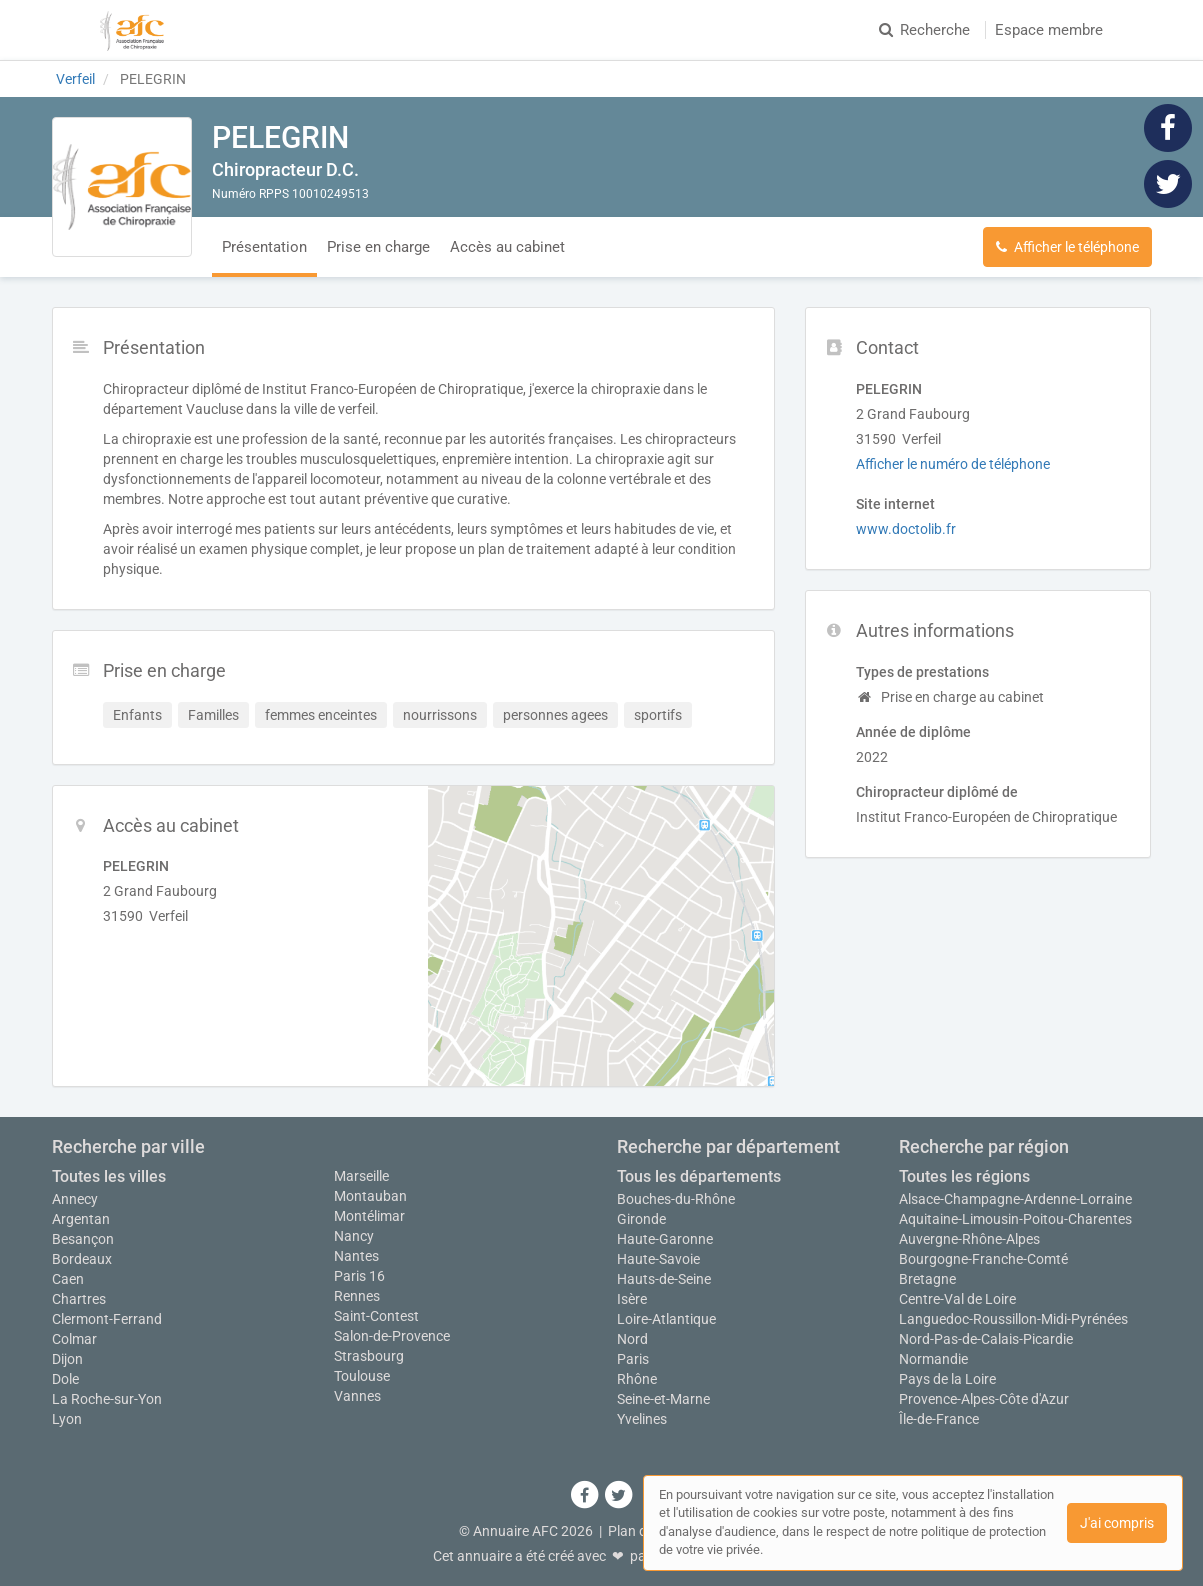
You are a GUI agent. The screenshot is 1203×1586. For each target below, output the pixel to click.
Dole (65, 1379)
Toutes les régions (964, 1176)
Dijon (67, 1359)
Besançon (83, 1239)
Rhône (637, 1379)
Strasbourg (369, 1356)
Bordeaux (82, 1259)
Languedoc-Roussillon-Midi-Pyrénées (1013, 1319)
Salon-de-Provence (392, 1336)
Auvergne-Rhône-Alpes (969, 1239)
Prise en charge (378, 247)
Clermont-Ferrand (107, 1319)
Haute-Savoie (658, 1259)
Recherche (924, 30)
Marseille (361, 1176)
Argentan (81, 1219)
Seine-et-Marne (663, 1399)
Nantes (356, 1256)
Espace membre (1049, 30)
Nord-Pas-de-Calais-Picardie (986, 1339)
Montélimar (369, 1216)
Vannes (357, 1396)
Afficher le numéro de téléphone (953, 464)
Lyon (67, 1419)
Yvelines (642, 1419)
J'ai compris (1117, 1523)
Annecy (75, 1199)
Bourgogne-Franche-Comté (983, 1259)
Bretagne (927, 1279)
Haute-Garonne (665, 1239)
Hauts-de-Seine (664, 1279)
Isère (632, 1299)
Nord (632, 1339)
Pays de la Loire (947, 1379)
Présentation (264, 247)
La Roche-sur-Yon (107, 1399)
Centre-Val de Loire (957, 1299)
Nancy (354, 1236)
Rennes (357, 1296)
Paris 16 (359, 1276)
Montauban (370, 1196)
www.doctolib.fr (906, 529)
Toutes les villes (109, 1176)
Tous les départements (699, 1176)
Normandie (933, 1359)
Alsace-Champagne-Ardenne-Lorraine (1015, 1199)
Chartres (79, 1299)
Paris (633, 1359)
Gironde (641, 1219)
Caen (68, 1279)
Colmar (74, 1339)
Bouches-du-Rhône (676, 1199)
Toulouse (362, 1376)
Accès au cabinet (507, 247)
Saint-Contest (376, 1316)
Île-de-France (939, 1419)
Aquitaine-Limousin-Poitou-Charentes (1015, 1219)
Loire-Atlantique (666, 1319)
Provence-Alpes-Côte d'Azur (984, 1399)
